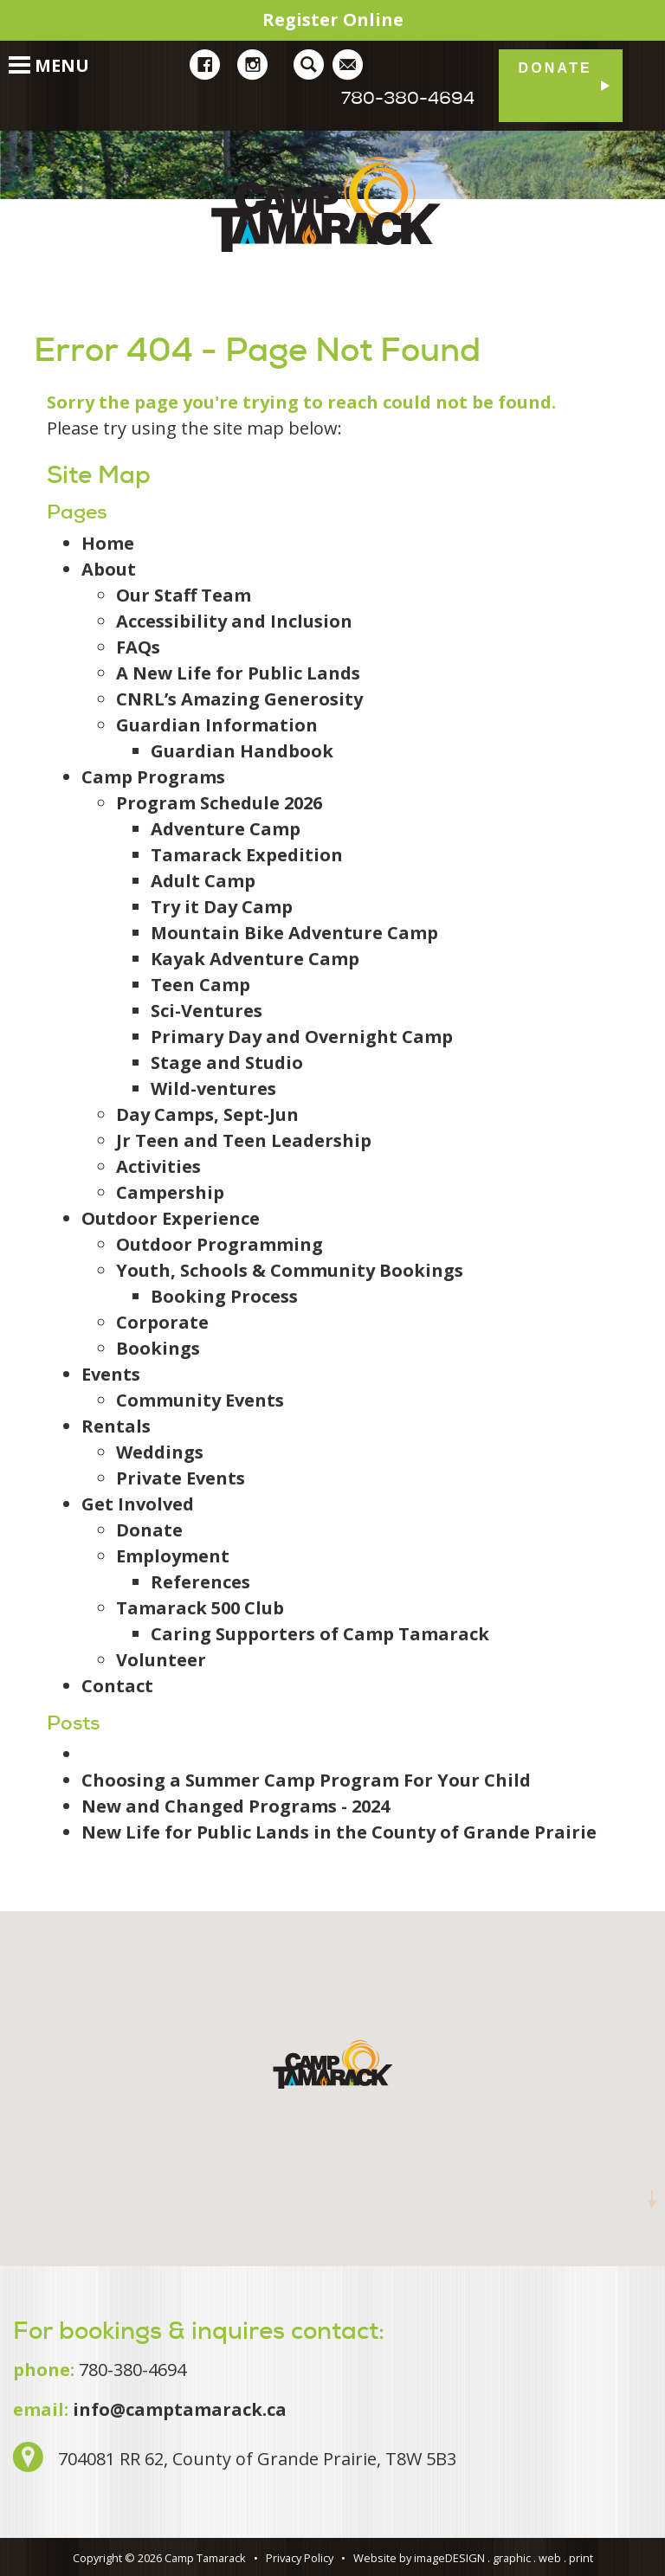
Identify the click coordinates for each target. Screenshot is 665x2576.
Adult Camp (203, 880)
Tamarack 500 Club (200, 1608)
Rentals (116, 1426)
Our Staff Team (183, 595)
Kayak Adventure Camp (255, 958)
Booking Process (224, 1296)
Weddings (159, 1452)
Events (110, 1374)
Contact (117, 1685)
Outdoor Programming (219, 1244)
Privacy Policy (299, 2558)
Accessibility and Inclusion (234, 621)
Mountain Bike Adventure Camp (294, 932)
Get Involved (137, 1504)
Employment (172, 1556)
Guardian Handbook (242, 751)
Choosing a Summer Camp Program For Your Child (306, 1780)
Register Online (333, 19)
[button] (332, 2064)
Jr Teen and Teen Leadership (243, 1140)
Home (107, 543)
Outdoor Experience (170, 1218)
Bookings (158, 1348)
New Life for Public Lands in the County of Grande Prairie (339, 1832)
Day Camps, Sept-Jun (207, 1114)
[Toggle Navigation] (11, 56)
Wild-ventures (213, 1088)
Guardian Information (217, 725)
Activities (158, 1166)
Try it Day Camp (222, 906)
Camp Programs (153, 777)
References (200, 1582)
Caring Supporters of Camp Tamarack (320, 1633)
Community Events (200, 1400)
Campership (170, 1192)
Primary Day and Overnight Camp (302, 1036)
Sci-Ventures (206, 1010)
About (108, 569)
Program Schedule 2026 (219, 803)
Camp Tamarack (332, 204)
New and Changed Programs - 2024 (235, 1806)
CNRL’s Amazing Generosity (239, 699)
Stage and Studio (227, 1062)
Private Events (180, 1478)
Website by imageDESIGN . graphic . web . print (473, 2558)
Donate (555, 68)
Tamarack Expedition (247, 854)
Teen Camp (200, 984)
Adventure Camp (225, 828)
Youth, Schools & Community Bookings (289, 1270)
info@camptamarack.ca (180, 2409)
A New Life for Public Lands (238, 673)
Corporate (162, 1322)
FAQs (138, 647)
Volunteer (161, 1659)
